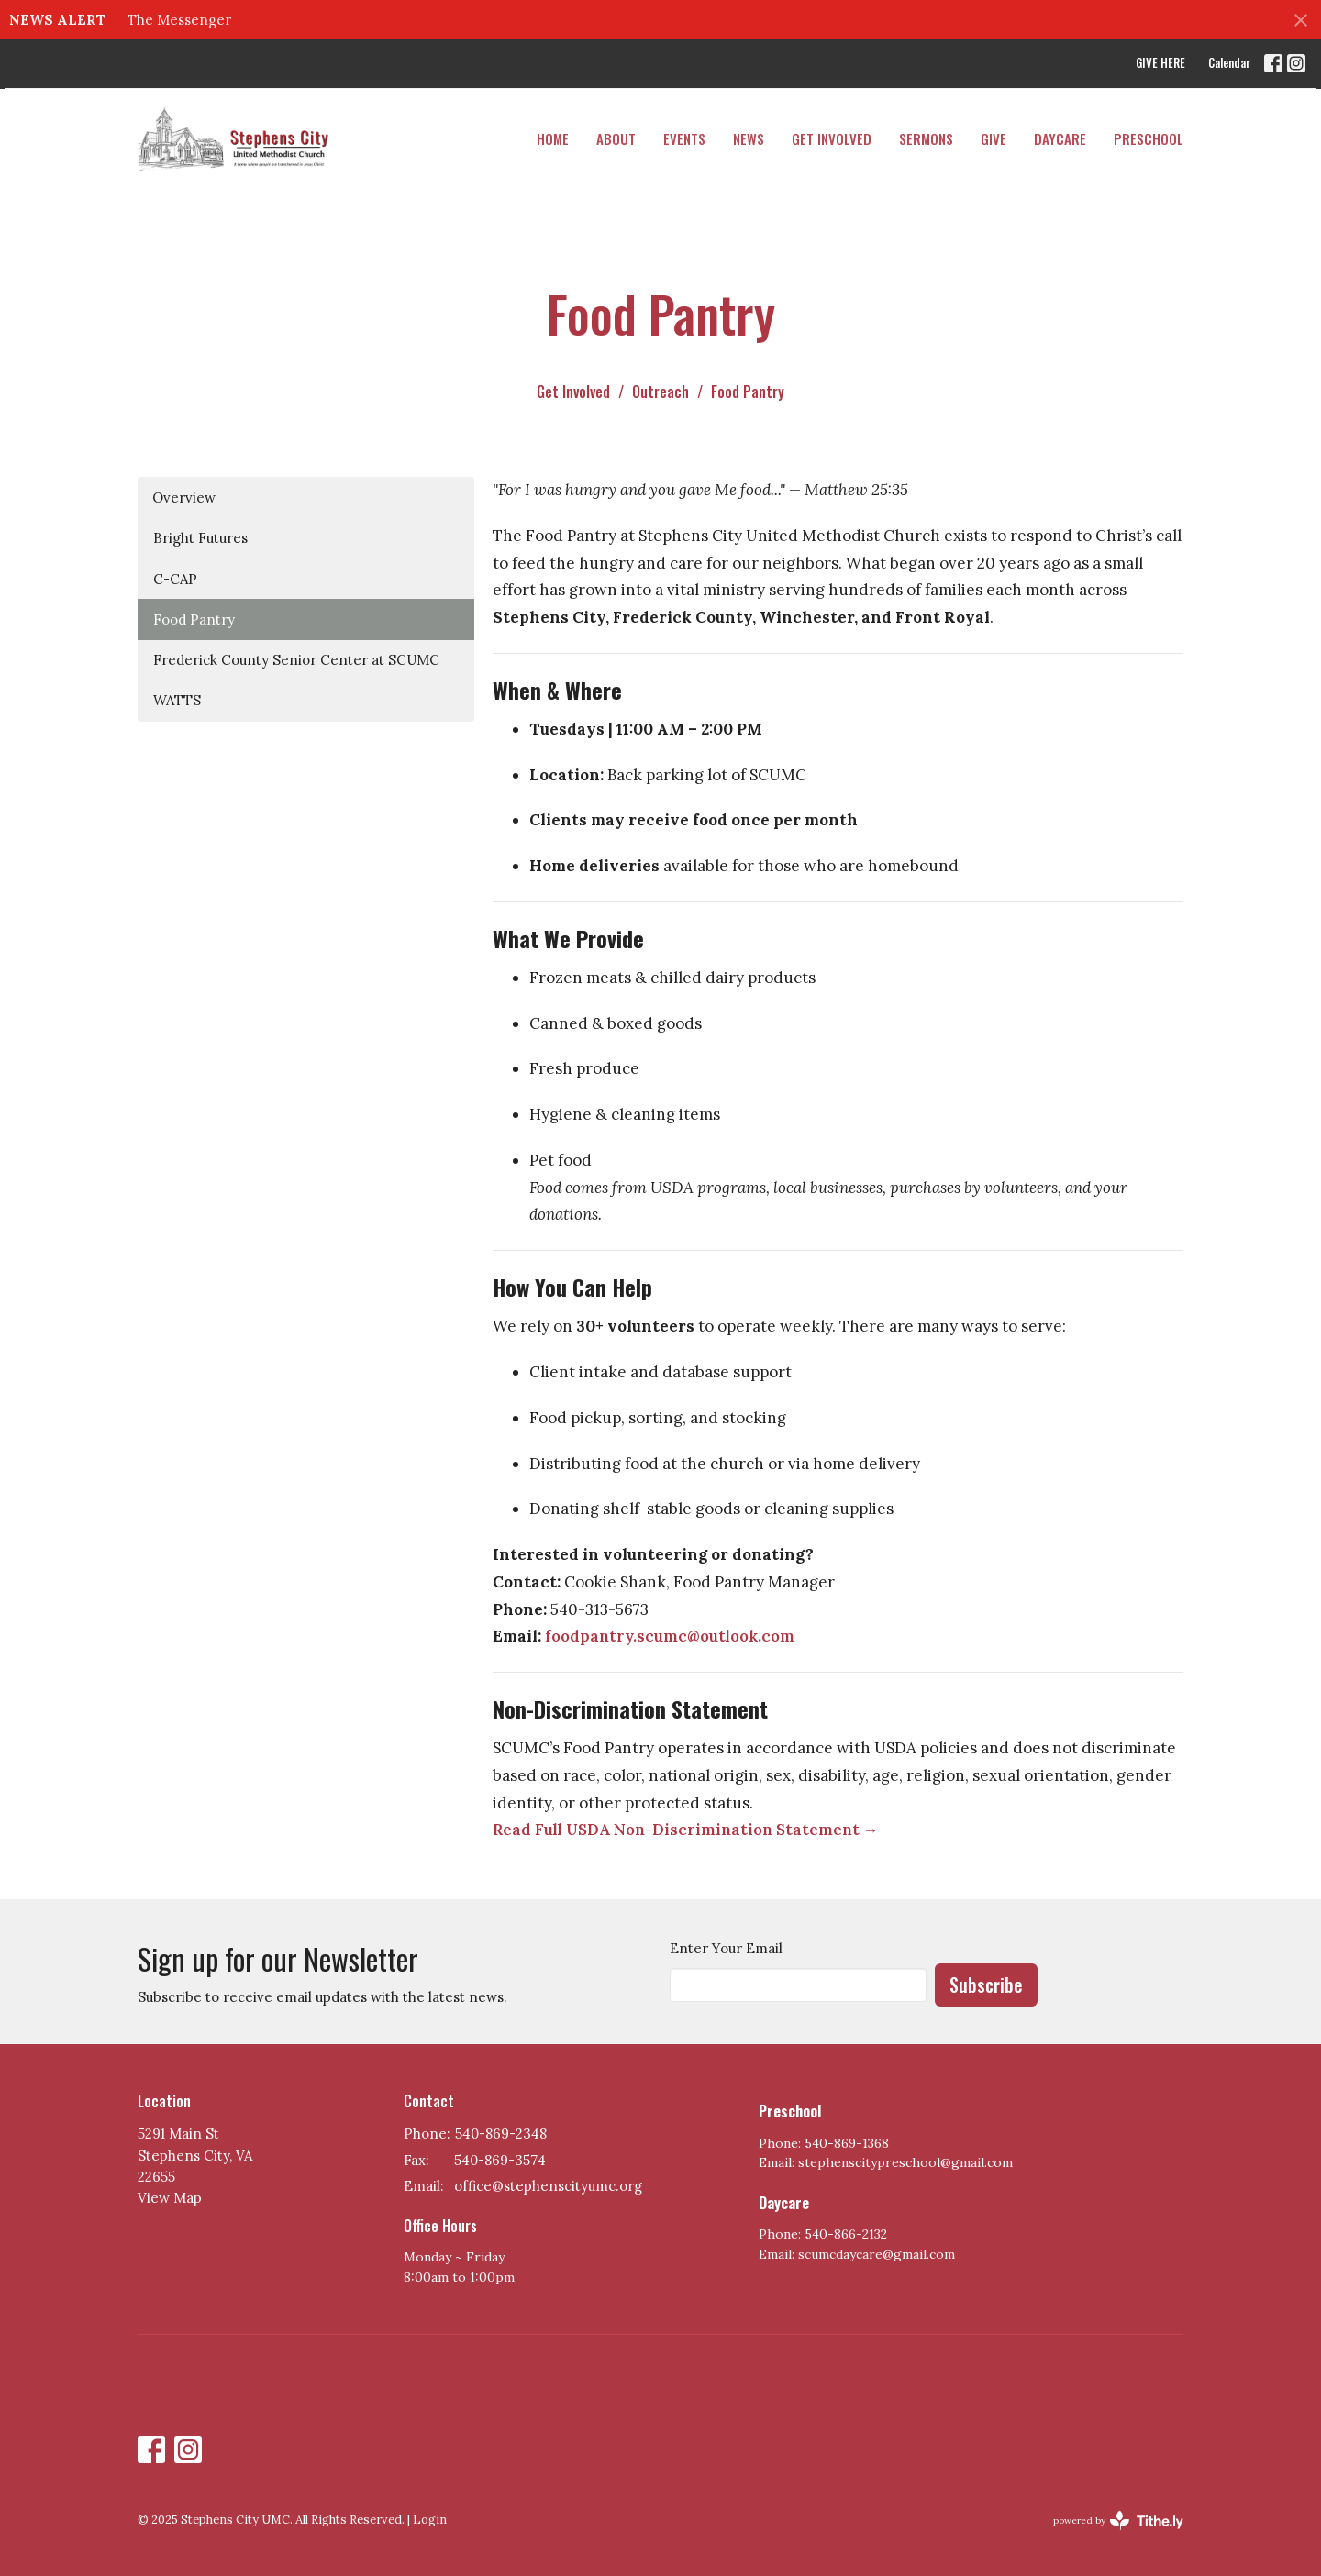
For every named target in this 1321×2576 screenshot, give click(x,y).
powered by (1118, 2520)
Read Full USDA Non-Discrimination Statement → (686, 1829)
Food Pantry (194, 619)
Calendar (1229, 62)
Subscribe (986, 1984)
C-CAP (175, 579)
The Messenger (179, 19)
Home (553, 138)
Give (993, 138)
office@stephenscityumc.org (548, 2186)
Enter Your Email (726, 1948)
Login (430, 2519)
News (748, 138)
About (616, 138)
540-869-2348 (501, 2133)
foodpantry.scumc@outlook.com (669, 1636)
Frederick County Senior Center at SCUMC (296, 660)
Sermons (926, 138)
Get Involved (831, 138)
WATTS (177, 700)
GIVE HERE (1160, 62)
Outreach (660, 392)
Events (684, 138)
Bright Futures (200, 538)
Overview (184, 497)
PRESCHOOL (1148, 138)
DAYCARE (1060, 138)
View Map (170, 2197)
